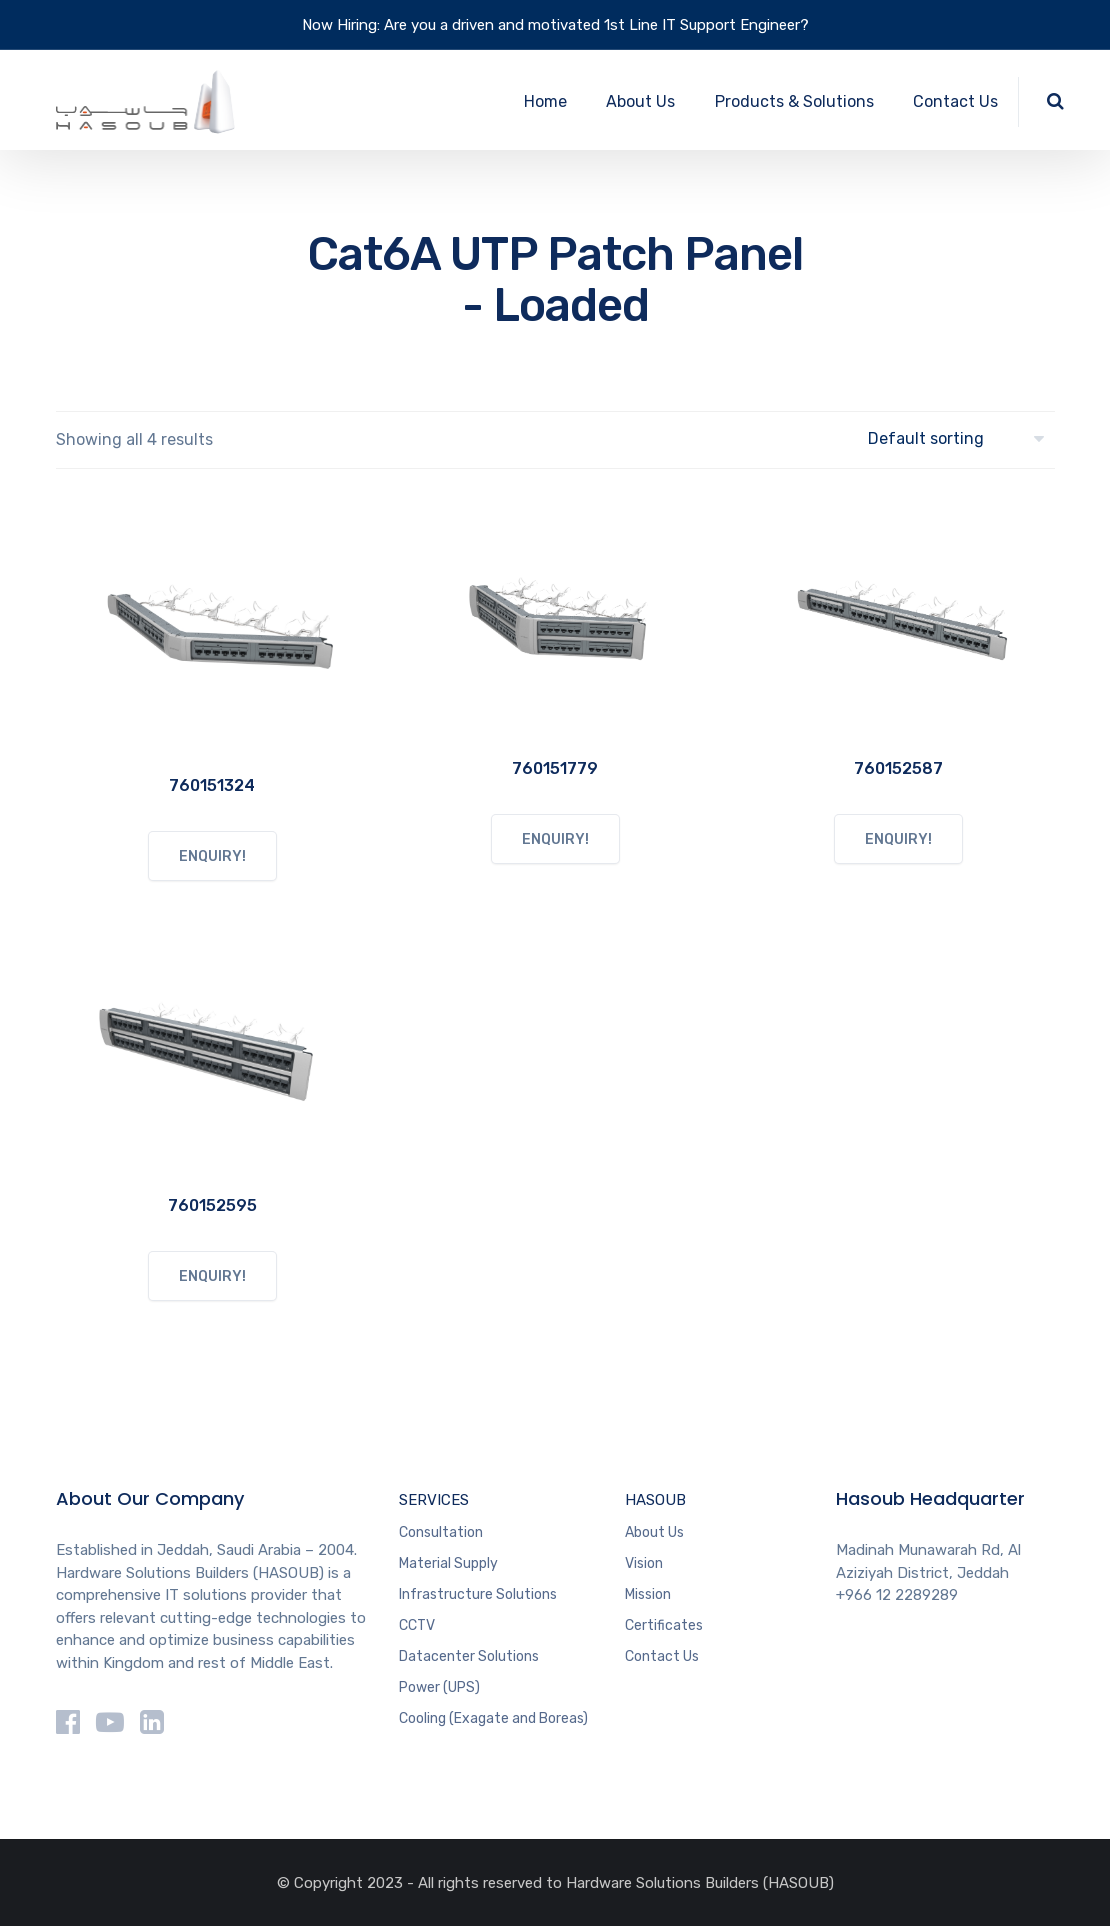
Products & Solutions (794, 101)
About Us (640, 101)
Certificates (664, 1625)
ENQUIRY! (212, 856)
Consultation (441, 1532)
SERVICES (434, 1500)
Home (545, 101)
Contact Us (955, 101)
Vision (644, 1563)
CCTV (417, 1625)
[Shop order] (961, 438)
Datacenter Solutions (469, 1656)
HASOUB (655, 1500)
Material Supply (448, 1563)
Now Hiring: (341, 25)
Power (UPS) (439, 1687)
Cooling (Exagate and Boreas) (493, 1718)
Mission (648, 1594)
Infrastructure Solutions (478, 1594)
